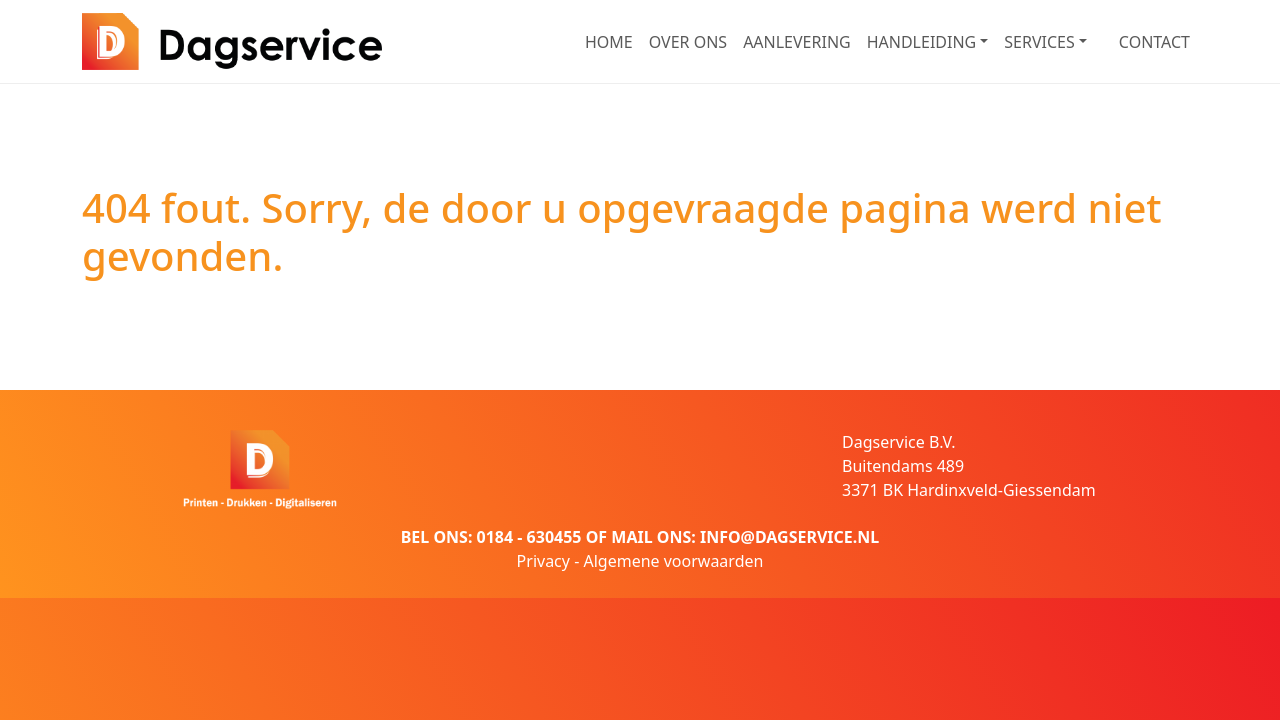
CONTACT (1154, 42)
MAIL (631, 537)
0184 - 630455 (529, 537)
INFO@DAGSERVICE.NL (789, 537)
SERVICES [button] (1039, 42)
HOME (609, 42)
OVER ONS (688, 42)
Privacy (543, 561)
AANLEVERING (797, 42)
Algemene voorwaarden (673, 561)
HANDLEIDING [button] (922, 42)
